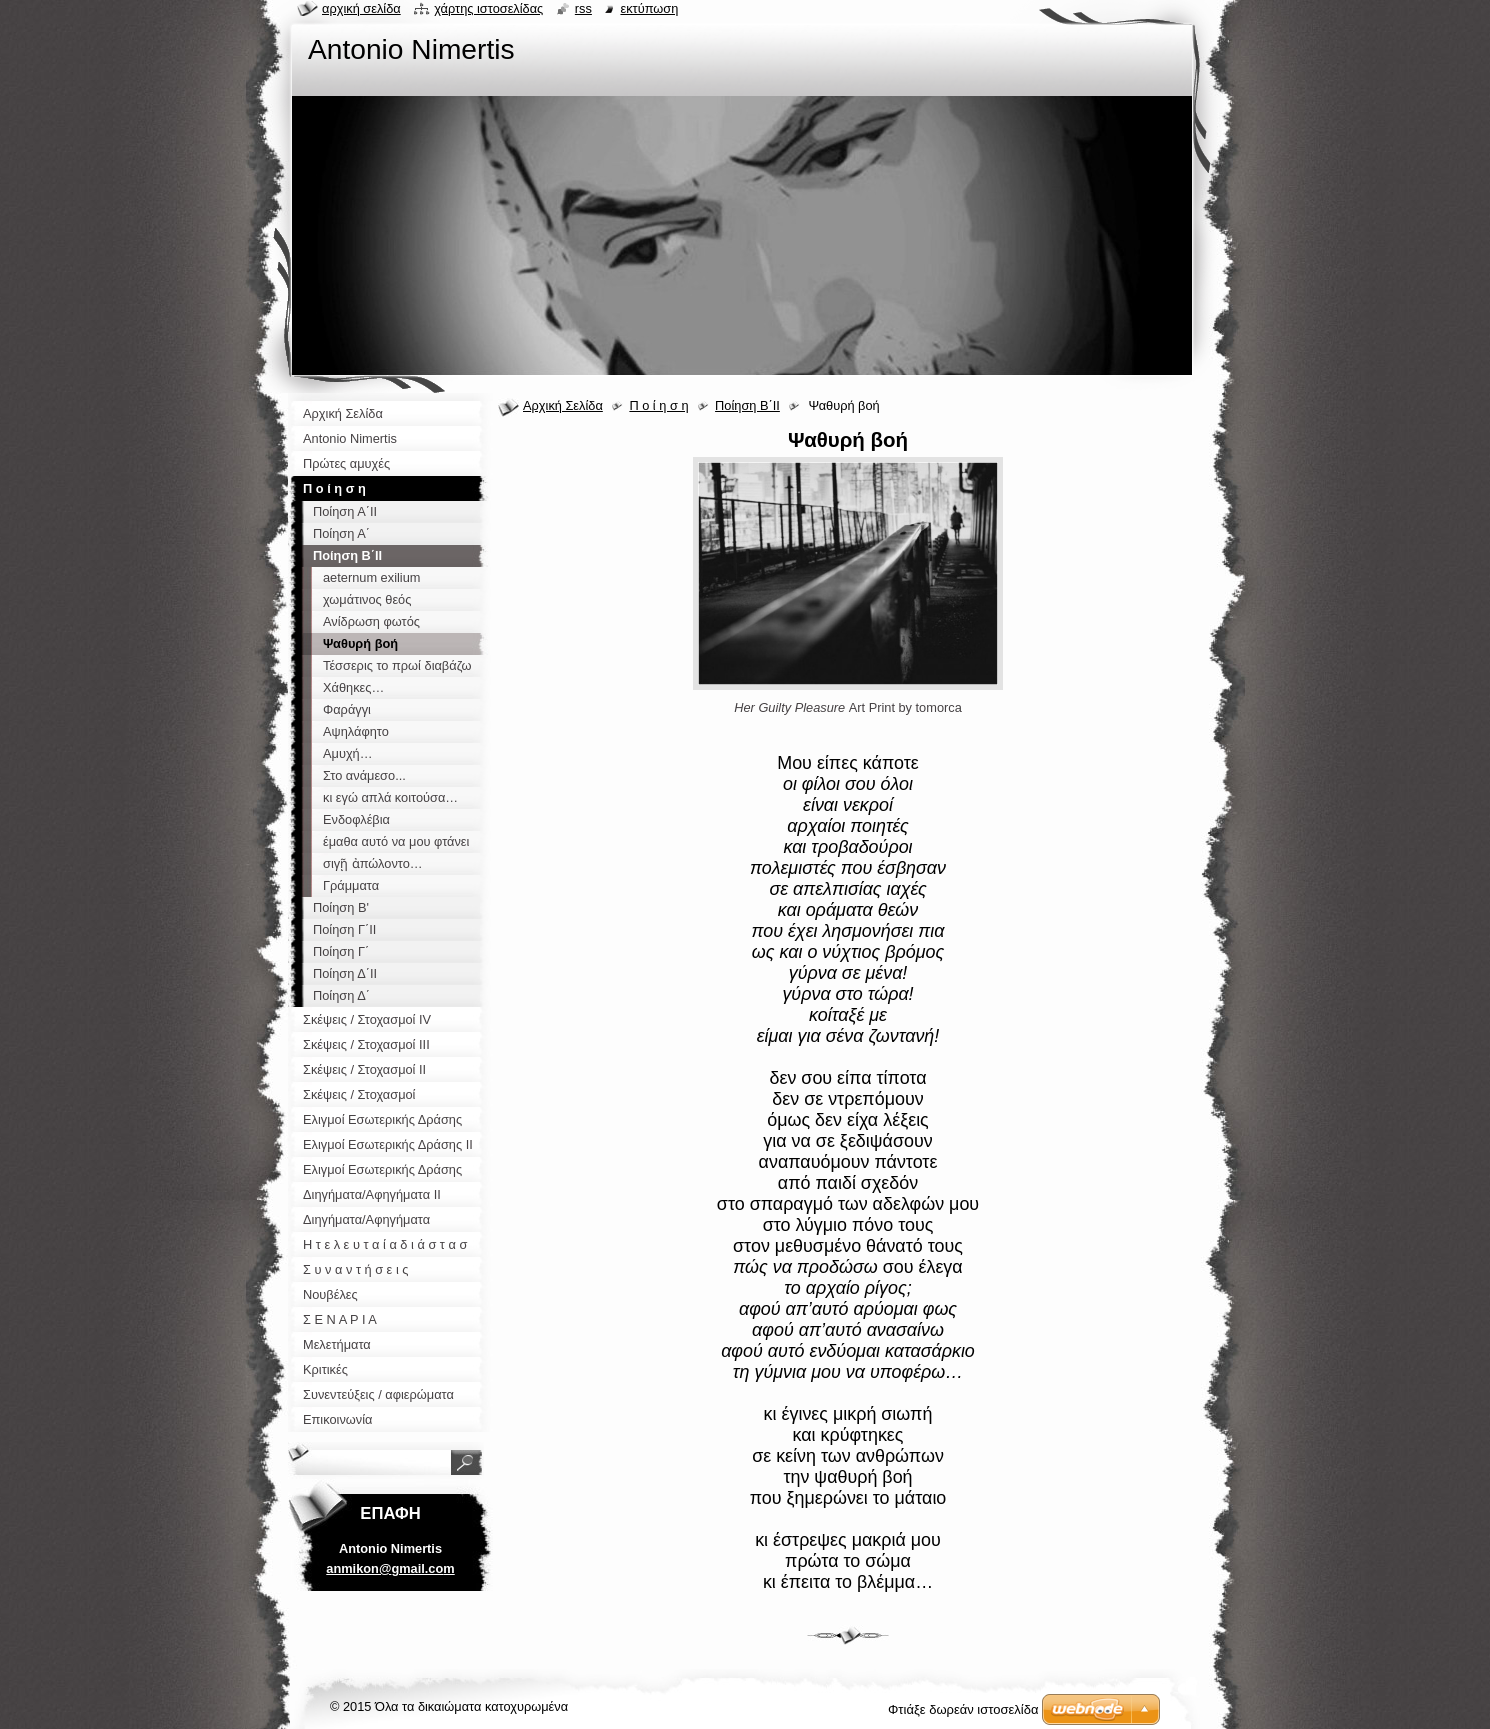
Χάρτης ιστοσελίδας (488, 8)
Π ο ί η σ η (658, 405)
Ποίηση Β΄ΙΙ (747, 405)
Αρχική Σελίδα (563, 405)
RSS (583, 8)
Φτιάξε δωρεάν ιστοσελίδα (963, 1709)
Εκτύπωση (649, 8)
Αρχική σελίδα (361, 8)
